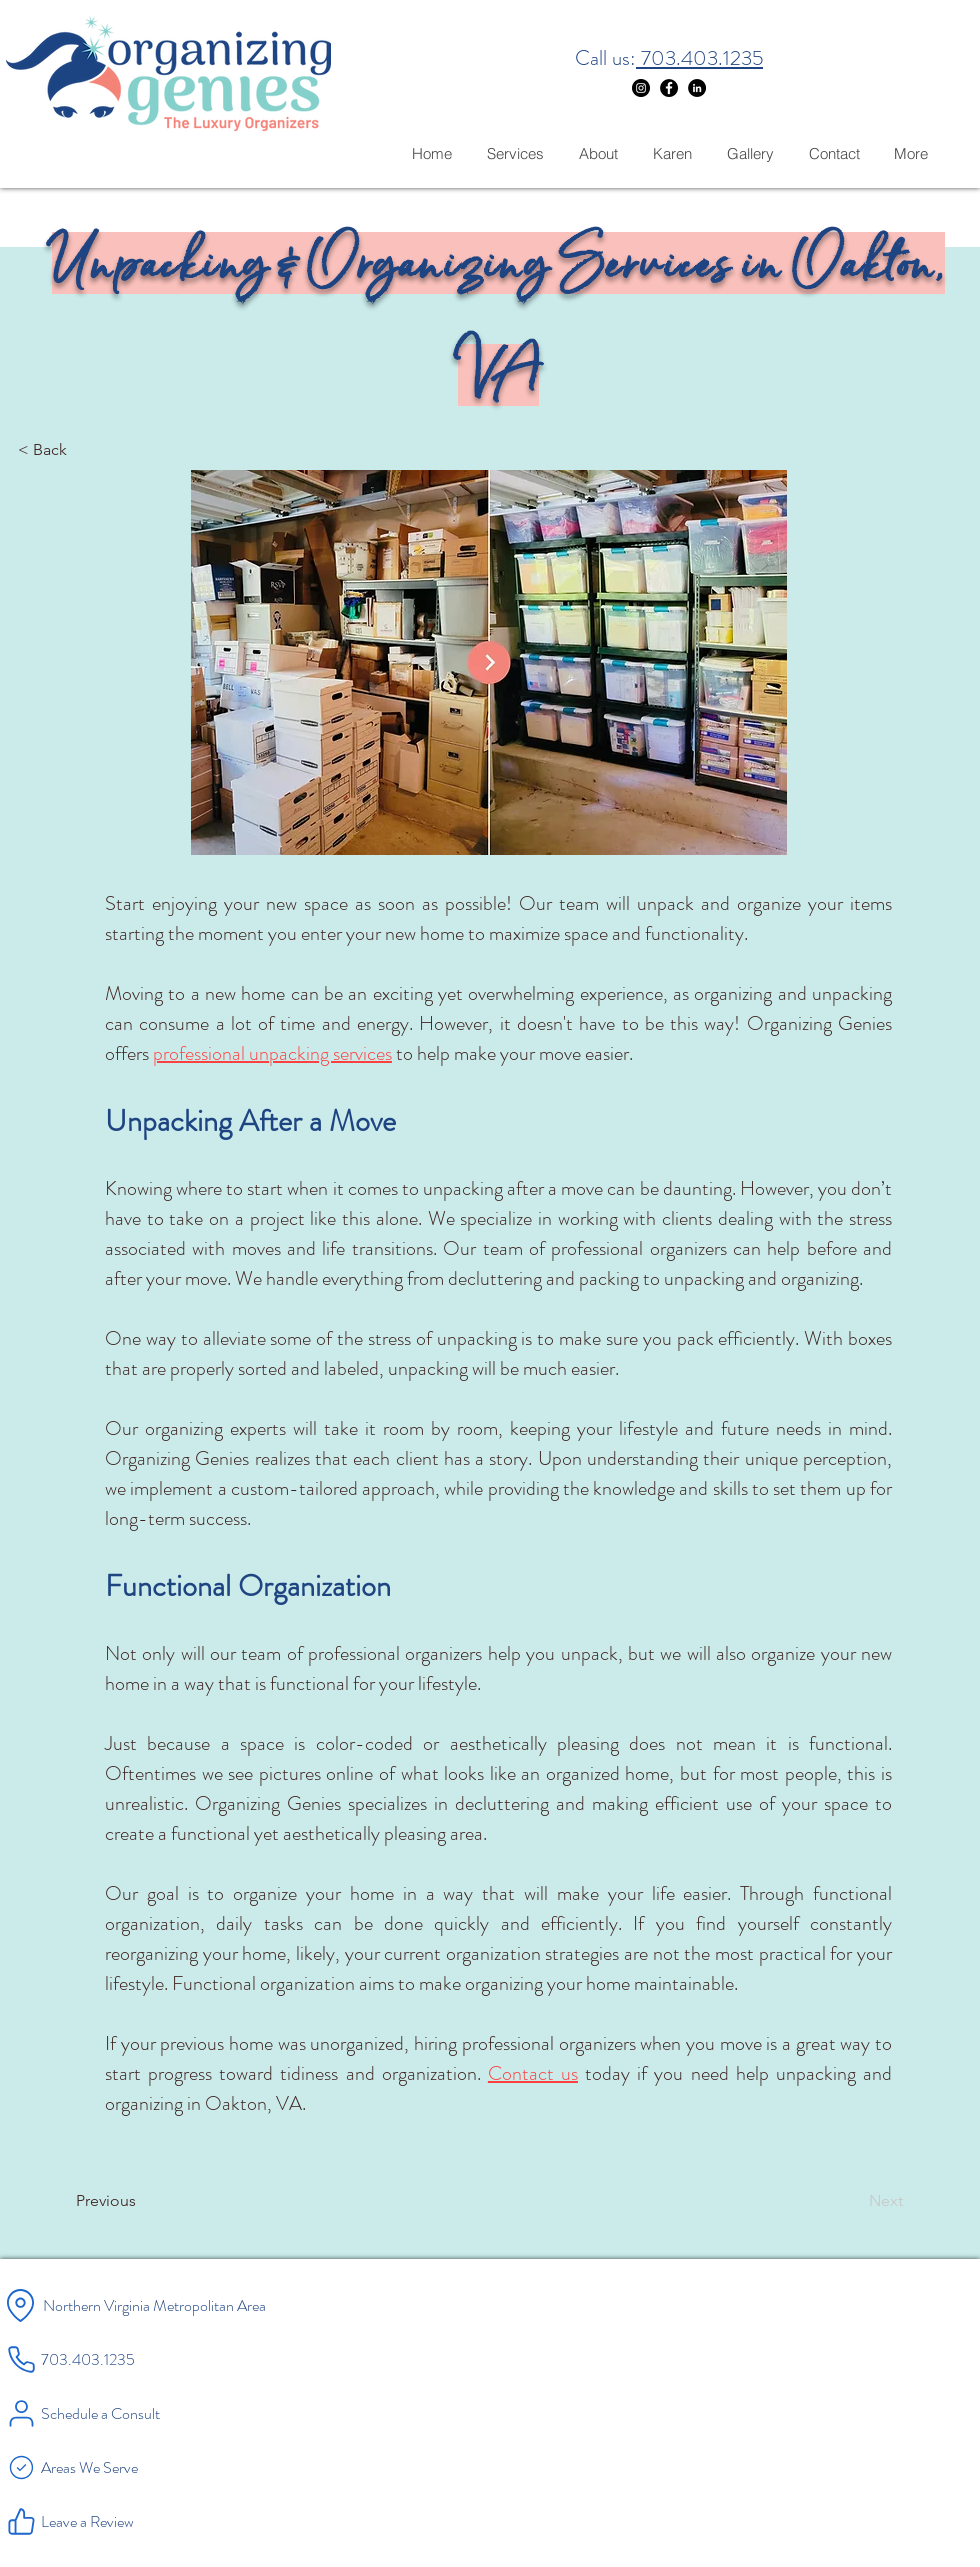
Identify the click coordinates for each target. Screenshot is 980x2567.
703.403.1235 (699, 58)
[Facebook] (669, 88)
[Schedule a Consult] (121, 2413)
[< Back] (84, 450)
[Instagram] (641, 88)
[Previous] (142, 2201)
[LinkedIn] (697, 88)
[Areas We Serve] (121, 2467)
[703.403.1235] (110, 2359)
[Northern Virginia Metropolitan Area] (192, 2305)
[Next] (853, 2201)
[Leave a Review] (121, 2521)
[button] (489, 662)
